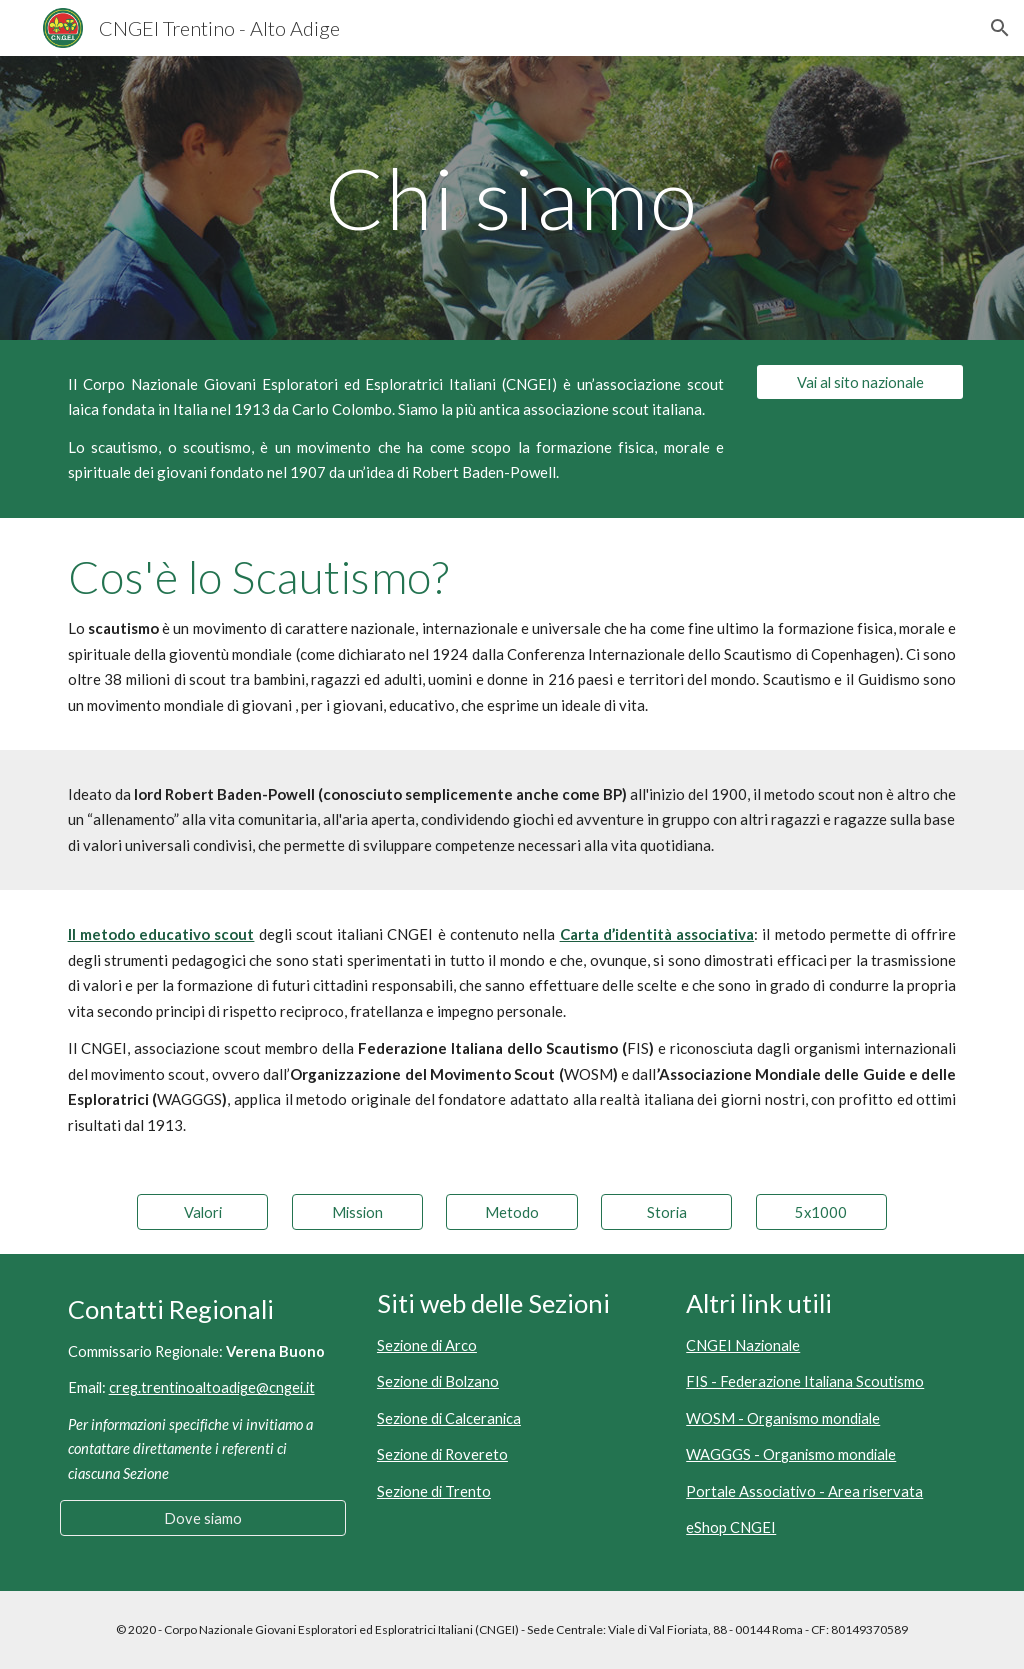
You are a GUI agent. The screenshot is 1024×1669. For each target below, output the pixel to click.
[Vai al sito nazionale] (860, 382)
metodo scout (809, 794)
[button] (1000, 28)
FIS (638, 1048)
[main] (511, 197)
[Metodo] (511, 1212)
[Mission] (357, 1212)
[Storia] (666, 1212)
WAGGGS (189, 1099)
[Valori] (202, 1212)
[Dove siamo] (203, 1518)
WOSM (588, 1074)
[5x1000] (821, 1212)
